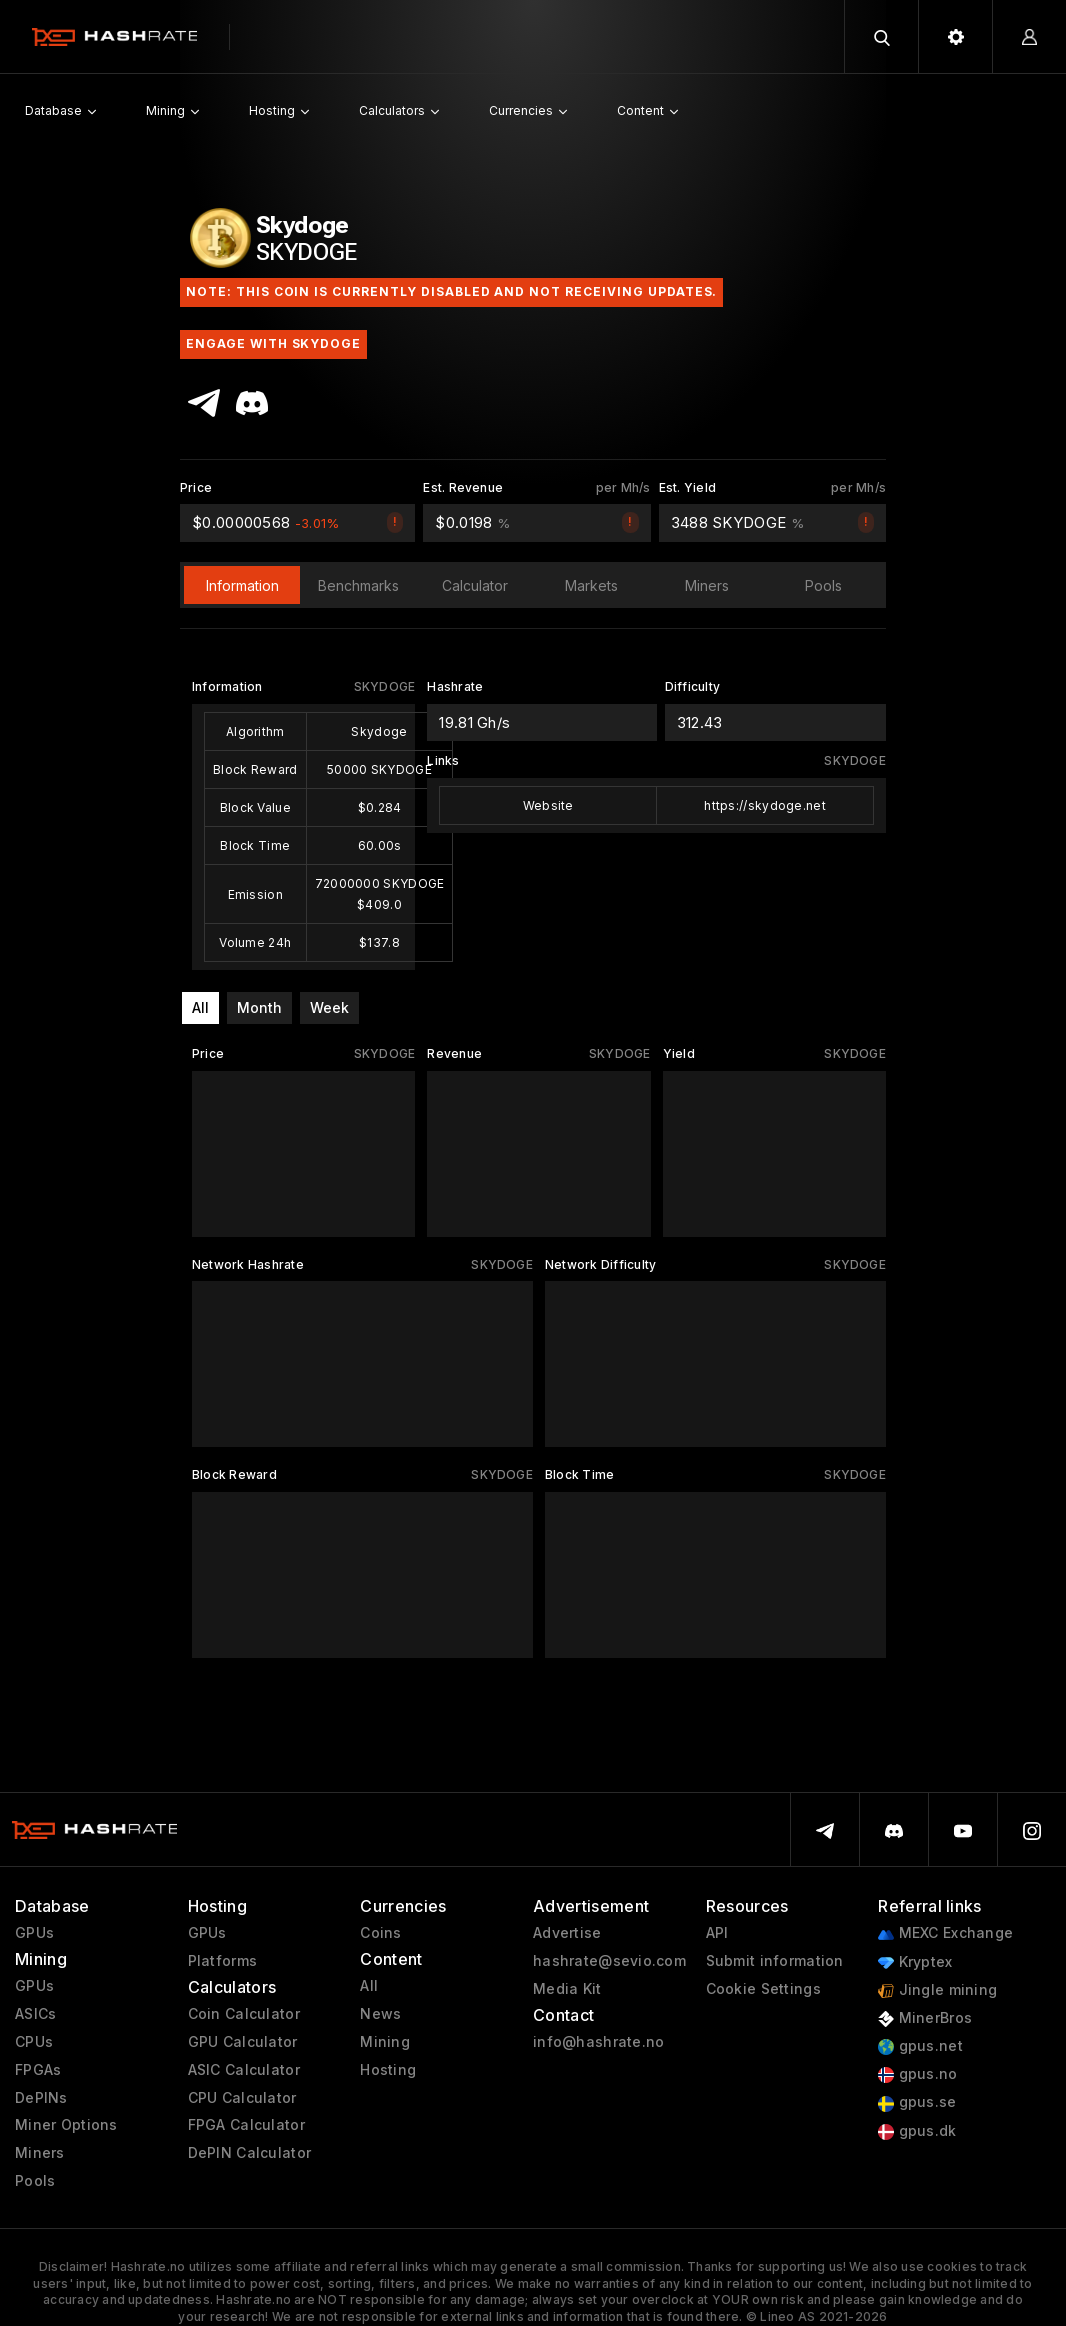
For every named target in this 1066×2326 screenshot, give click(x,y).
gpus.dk (917, 2131)
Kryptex (915, 1962)
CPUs (34, 2042)
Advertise (567, 1933)
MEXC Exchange (945, 1933)
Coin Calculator (244, 2014)
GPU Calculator (243, 2042)
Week (329, 1007)
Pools (35, 2181)
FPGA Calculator (246, 2125)
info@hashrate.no (598, 2042)
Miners (40, 2153)
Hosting (388, 2070)
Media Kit (567, 1989)
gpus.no (917, 2074)
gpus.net (920, 2046)
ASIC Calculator (244, 2070)
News (380, 2014)
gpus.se (917, 2102)
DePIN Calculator (249, 2153)
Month (259, 1007)
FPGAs (38, 2070)
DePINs (41, 2098)
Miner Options (66, 2125)
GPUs (34, 1933)
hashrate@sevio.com (609, 1961)
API (717, 1933)
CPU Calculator (242, 2098)
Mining (385, 2042)
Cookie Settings (763, 1989)
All (200, 1007)
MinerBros (925, 2018)
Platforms (223, 1961)
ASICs (35, 2014)
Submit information (775, 1961)
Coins (380, 1933)
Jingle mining (937, 1990)
